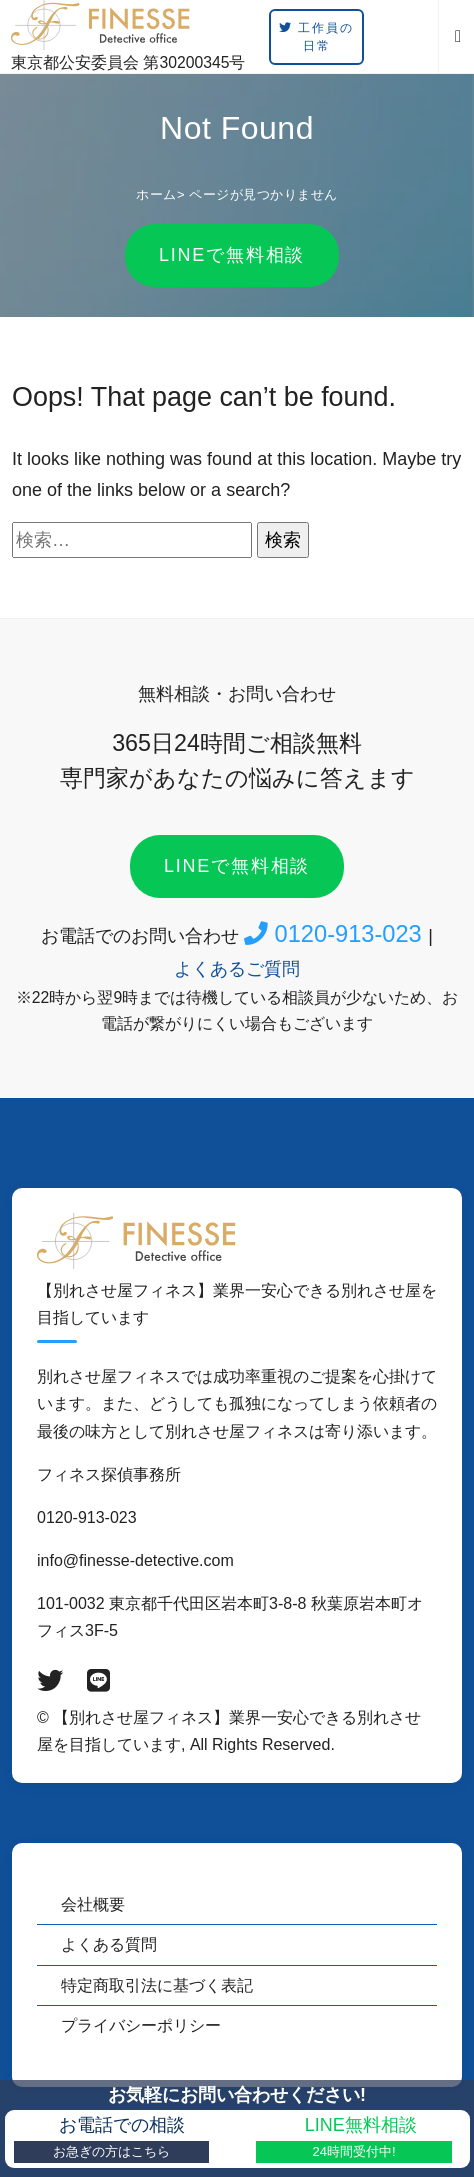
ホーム (156, 194)
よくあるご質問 (237, 969)
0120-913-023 (336, 934)
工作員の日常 (316, 37)
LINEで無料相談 (232, 255)
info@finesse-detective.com (135, 1560)
